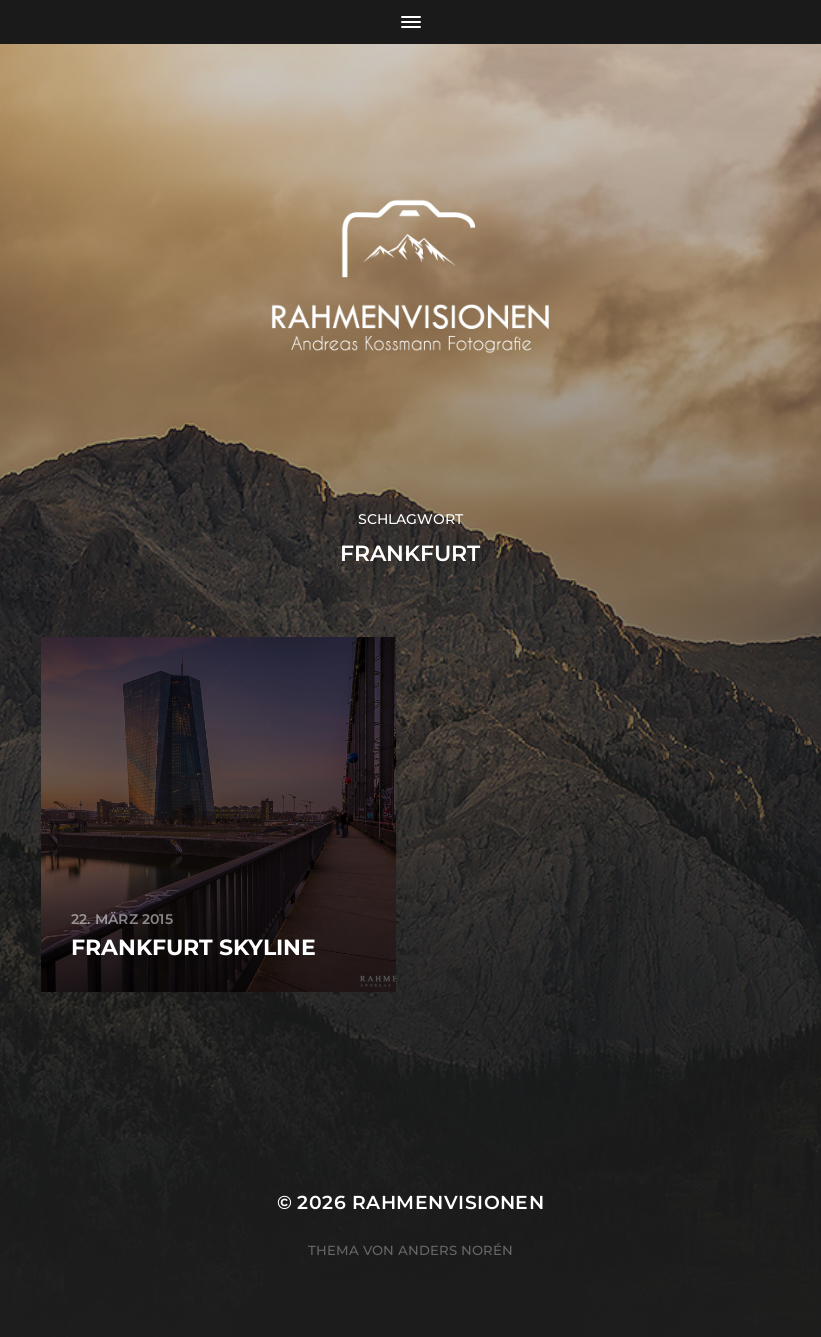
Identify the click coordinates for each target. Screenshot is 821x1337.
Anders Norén (455, 1250)
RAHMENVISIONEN (448, 1202)
